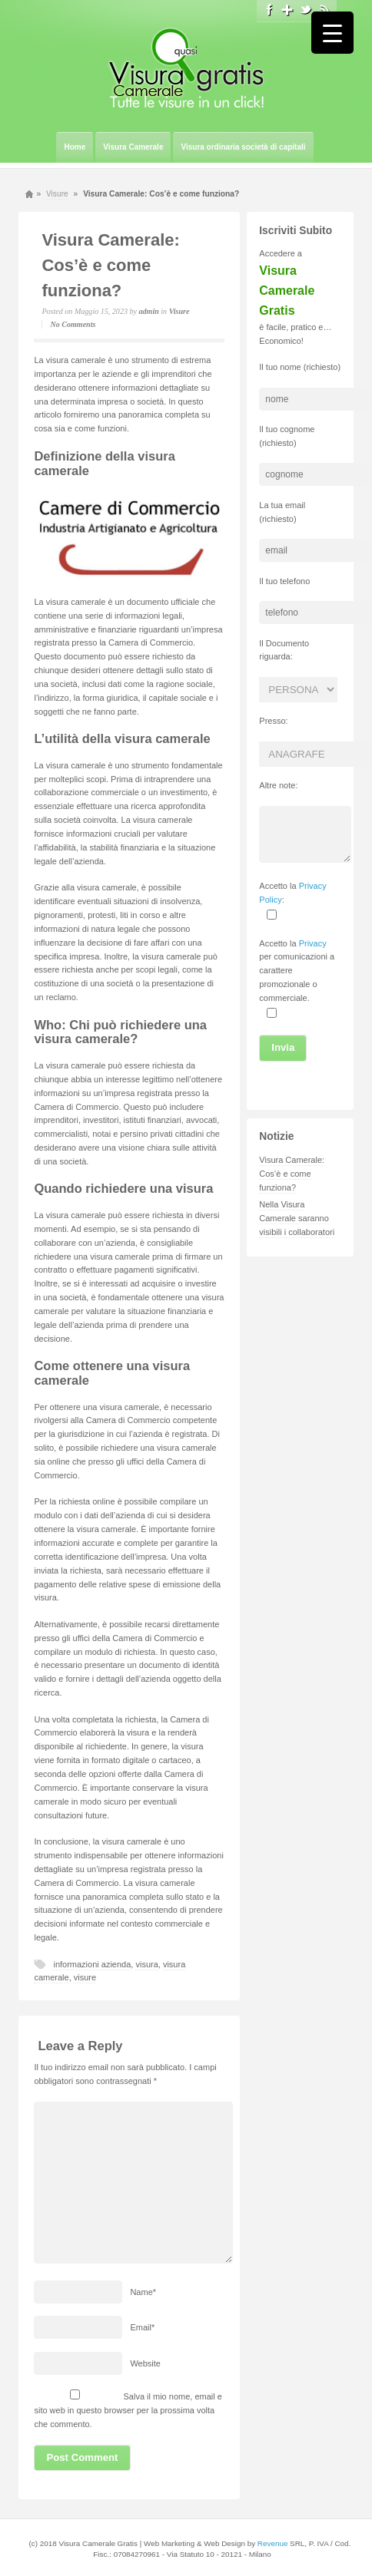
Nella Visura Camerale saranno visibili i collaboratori (296, 1218)
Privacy (313, 943)
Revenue (272, 2543)
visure (85, 1977)
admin (149, 311)
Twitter (306, 10)
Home (74, 147)
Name (143, 2292)
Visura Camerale (133, 147)
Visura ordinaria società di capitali (243, 147)
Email (142, 2327)
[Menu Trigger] (332, 33)
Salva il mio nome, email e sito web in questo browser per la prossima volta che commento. (127, 2410)
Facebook (269, 10)
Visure (57, 194)
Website (145, 2363)
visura (146, 1964)
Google (287, 10)
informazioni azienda (92, 1964)
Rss (324, 10)
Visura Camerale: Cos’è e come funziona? (110, 265)
